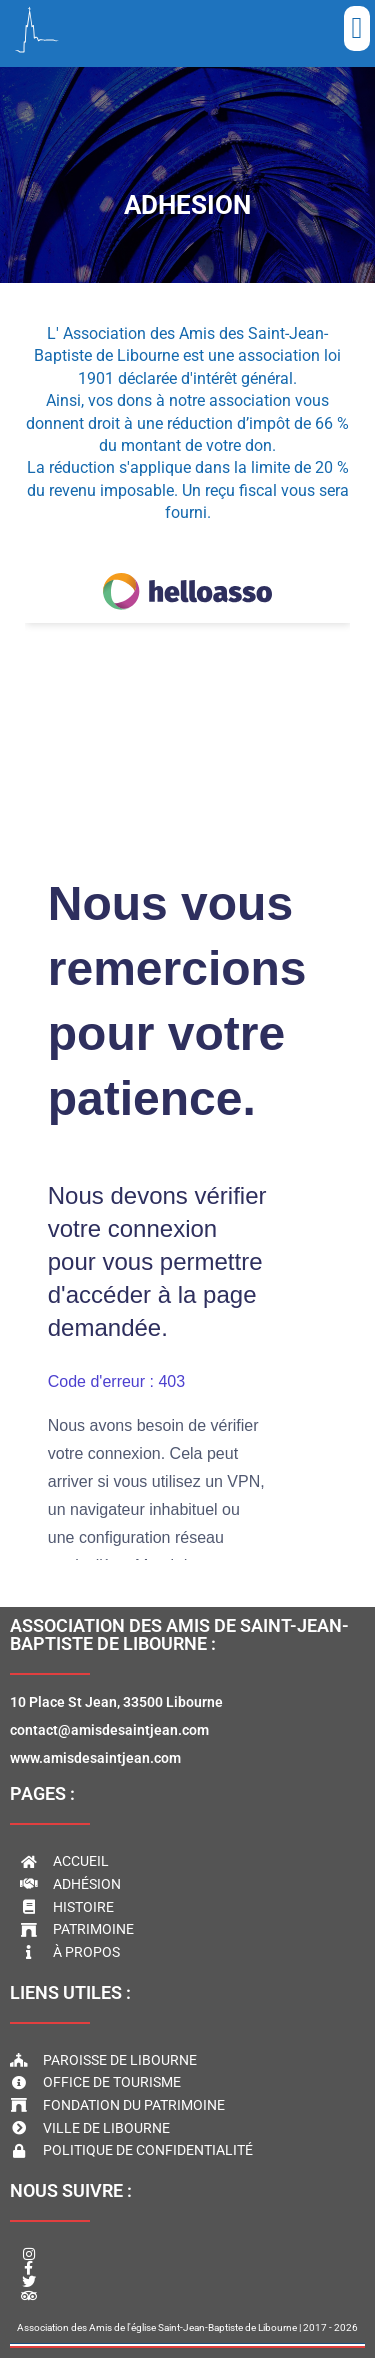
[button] (357, 28)
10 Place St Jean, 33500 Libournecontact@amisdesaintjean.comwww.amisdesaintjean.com (116, 1730)
